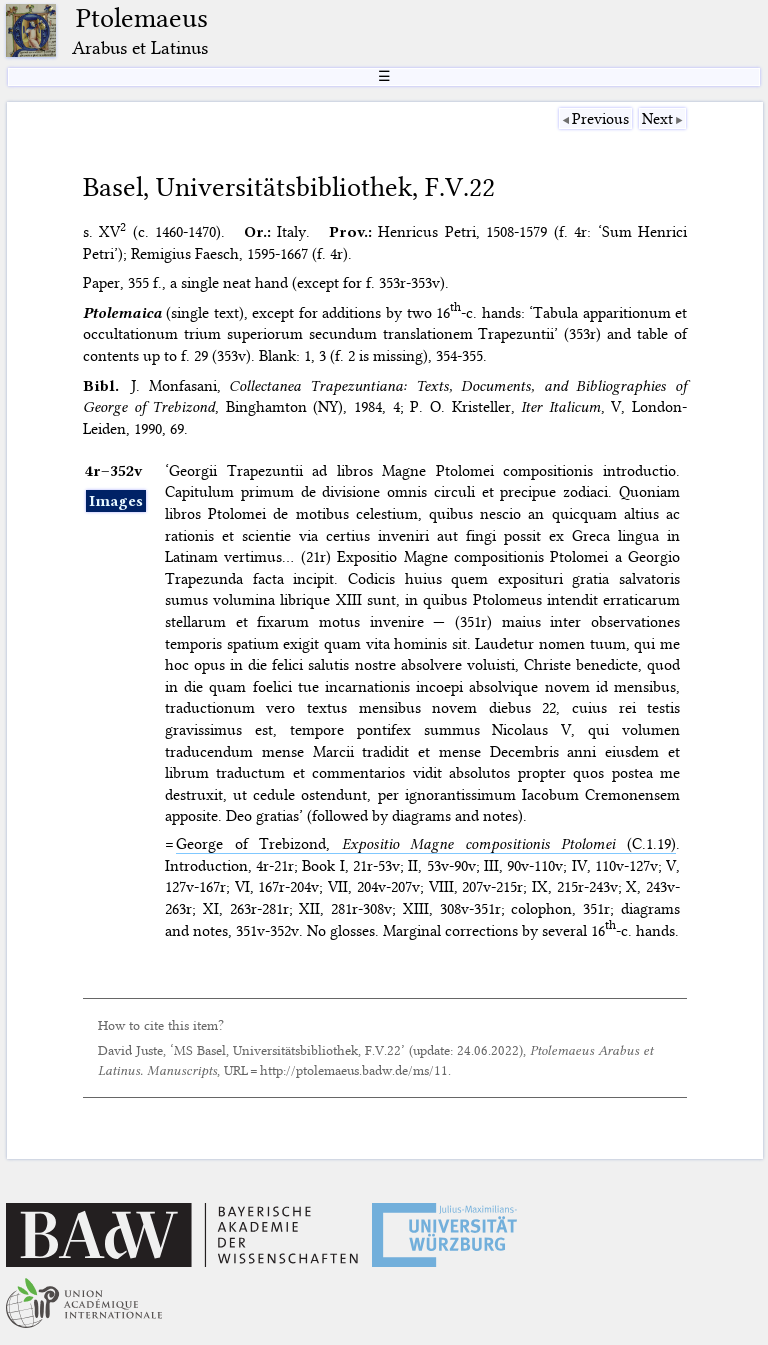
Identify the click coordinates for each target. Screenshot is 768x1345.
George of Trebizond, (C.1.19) (426, 844)
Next (657, 119)
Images (116, 501)
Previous (600, 119)
